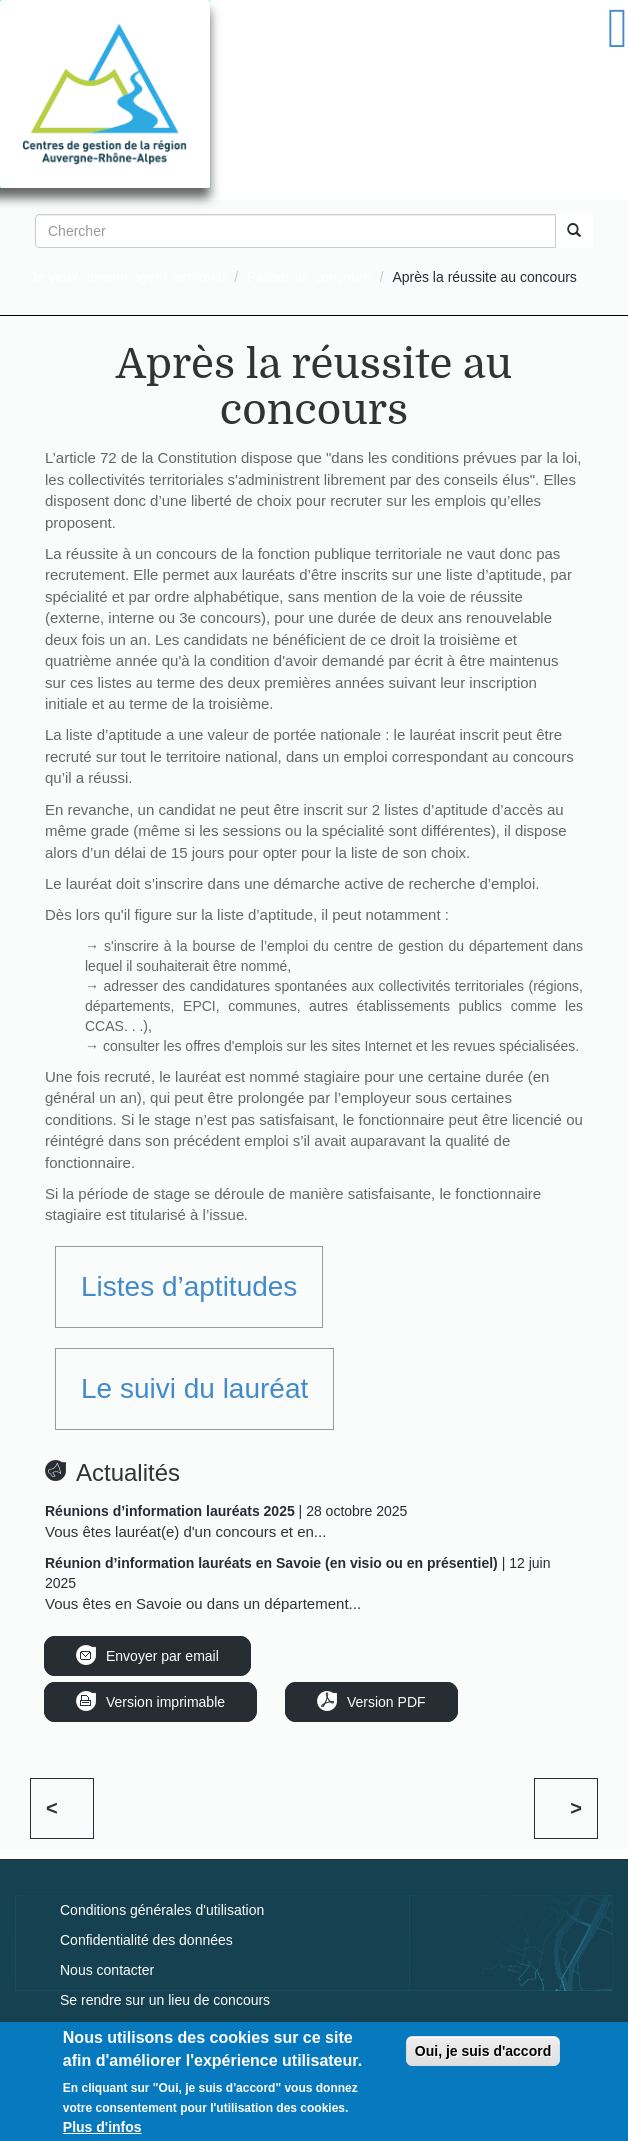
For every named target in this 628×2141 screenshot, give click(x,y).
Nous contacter (107, 1970)
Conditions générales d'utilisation (162, 1910)
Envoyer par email (162, 1656)
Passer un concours (309, 277)
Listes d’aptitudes (189, 1286)
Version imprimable (165, 1702)
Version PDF (386, 1702)
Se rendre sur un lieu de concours (165, 2000)
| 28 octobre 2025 (226, 1511)
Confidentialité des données (146, 1940)
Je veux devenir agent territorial (127, 277)
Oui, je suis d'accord (483, 2058)
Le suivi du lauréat (194, 1388)
